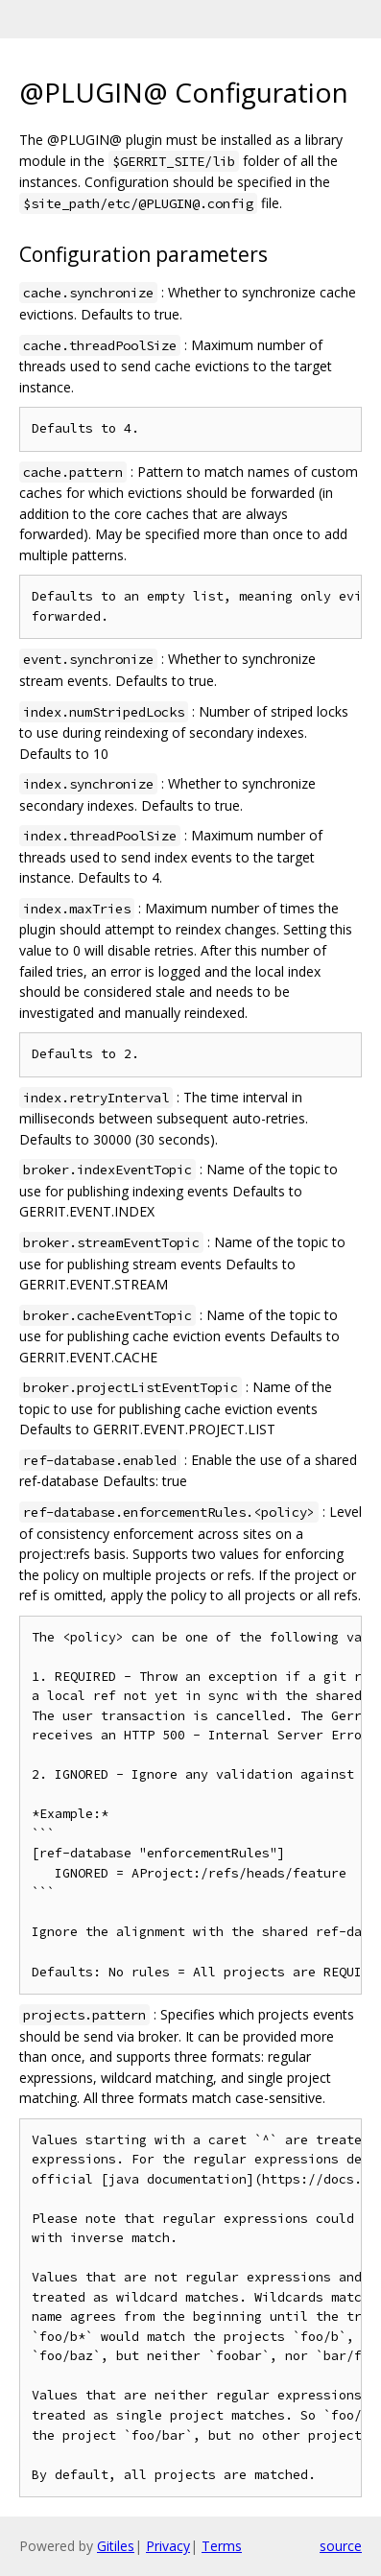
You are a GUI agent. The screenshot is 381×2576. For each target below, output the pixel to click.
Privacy (168, 2546)
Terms (222, 2546)
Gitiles (115, 2546)
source (341, 2546)
